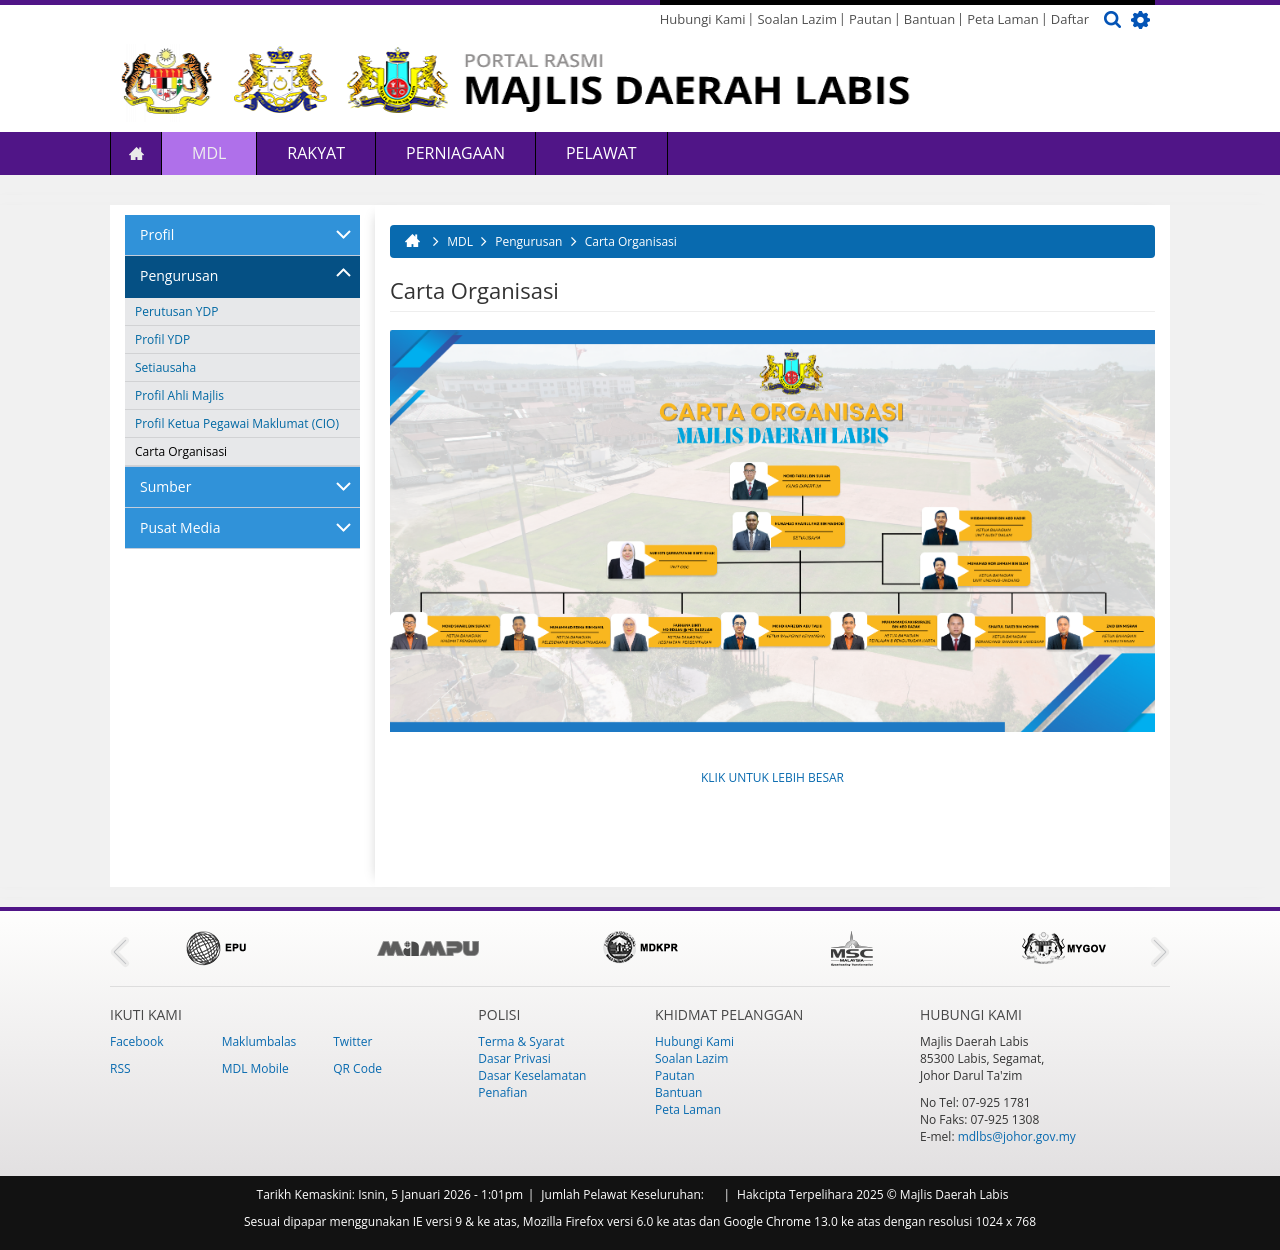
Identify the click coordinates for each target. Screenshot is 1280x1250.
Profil (157, 234)
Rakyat (316, 153)
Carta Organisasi (181, 451)
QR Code (357, 1068)
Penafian (502, 1092)
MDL (209, 153)
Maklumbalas (259, 1041)
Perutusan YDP (176, 311)
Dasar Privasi (514, 1058)
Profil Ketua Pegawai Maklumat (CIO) (237, 423)
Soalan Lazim (796, 19)
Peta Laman (1003, 19)
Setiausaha (165, 367)
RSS (120, 1068)
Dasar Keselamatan (532, 1075)
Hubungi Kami (703, 19)
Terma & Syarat (521, 1041)
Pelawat (601, 153)
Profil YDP (162, 339)
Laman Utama (136, 153)
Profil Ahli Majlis (179, 395)
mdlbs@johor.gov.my (1017, 1136)
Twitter (352, 1041)
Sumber (165, 486)
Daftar (1070, 19)
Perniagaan (455, 153)
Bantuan (929, 19)
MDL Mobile (255, 1068)
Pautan (870, 19)
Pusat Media (180, 527)
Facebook (136, 1041)
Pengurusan (179, 275)
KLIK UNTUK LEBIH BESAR (772, 777)
